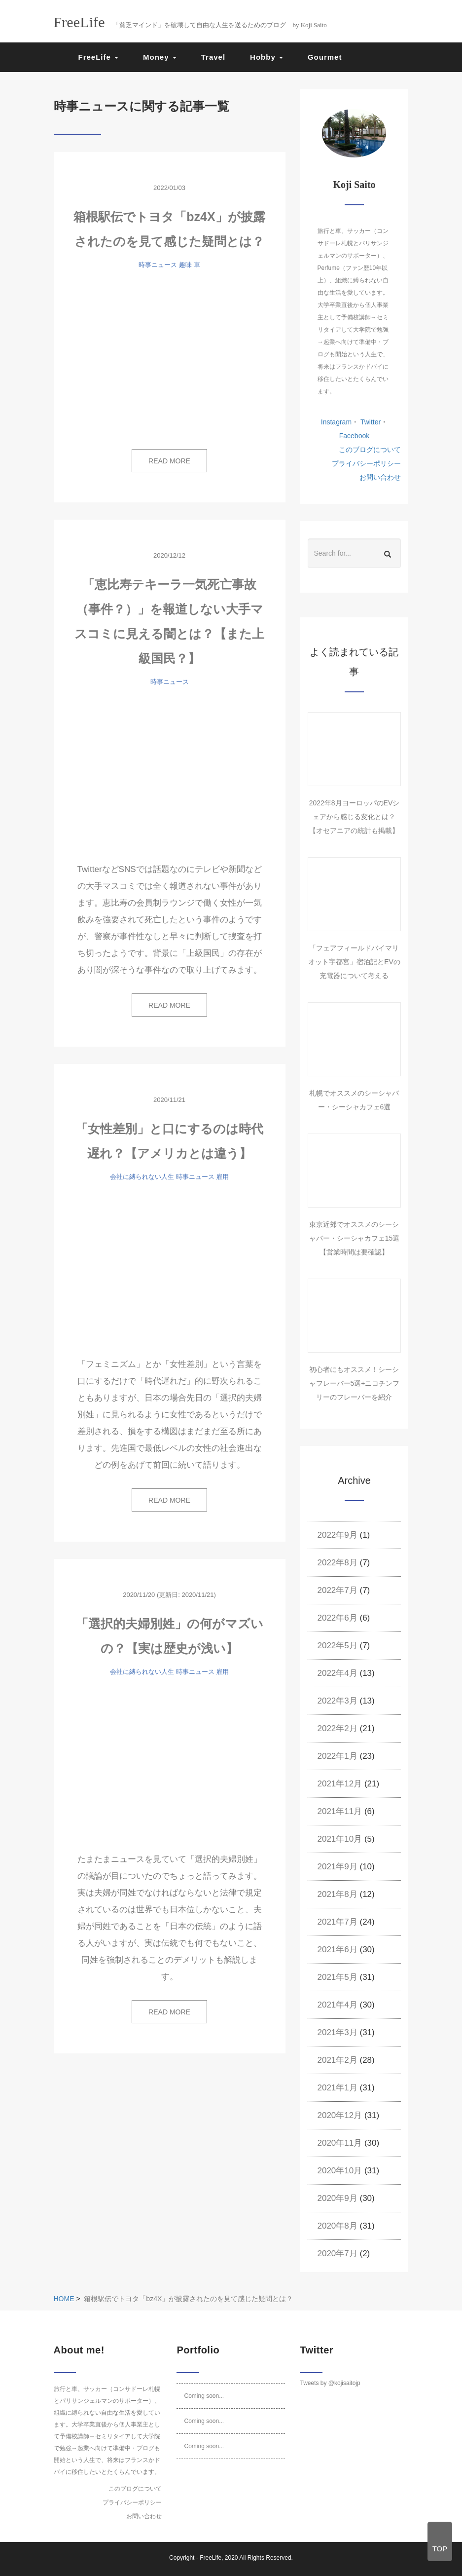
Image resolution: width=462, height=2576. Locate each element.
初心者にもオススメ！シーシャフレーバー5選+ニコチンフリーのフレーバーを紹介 (354, 1383)
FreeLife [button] (98, 57)
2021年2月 (337, 2060)
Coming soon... (204, 2395)
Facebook (354, 436)
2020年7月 (337, 2253)
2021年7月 (337, 1922)
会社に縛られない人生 (142, 1176)
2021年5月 (337, 1977)
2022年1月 (337, 1756)
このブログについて (370, 450)
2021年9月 (337, 1866)
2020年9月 (337, 2198)
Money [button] (160, 57)
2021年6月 (337, 1949)
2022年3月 (337, 1700)
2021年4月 (337, 2004)
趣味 (185, 264)
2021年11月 (340, 1811)
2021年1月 (337, 2087)
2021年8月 (337, 1894)
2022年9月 (337, 1535)
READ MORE (169, 461)
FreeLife (210, 2557)
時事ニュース (158, 264)
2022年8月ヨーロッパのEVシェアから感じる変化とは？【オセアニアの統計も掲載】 (354, 816)
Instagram (336, 422)
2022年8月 (337, 1562)
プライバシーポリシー (366, 463)
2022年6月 (337, 1618)
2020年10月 (340, 2170)
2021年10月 (340, 1839)
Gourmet (325, 57)
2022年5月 (337, 1645)
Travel (213, 57)
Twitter (369, 422)
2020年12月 (340, 2115)
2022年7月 (337, 1590)
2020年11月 (340, 2143)
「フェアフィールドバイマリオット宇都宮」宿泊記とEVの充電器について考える (354, 962)
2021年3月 (337, 2032)
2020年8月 (337, 2226)
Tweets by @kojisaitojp (330, 2383)
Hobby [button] (266, 57)
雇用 (222, 1176)
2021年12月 (340, 1783)
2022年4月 (337, 1673)
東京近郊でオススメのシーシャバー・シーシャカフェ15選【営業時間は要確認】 (354, 1238)
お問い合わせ (380, 477)
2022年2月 (337, 1728)
